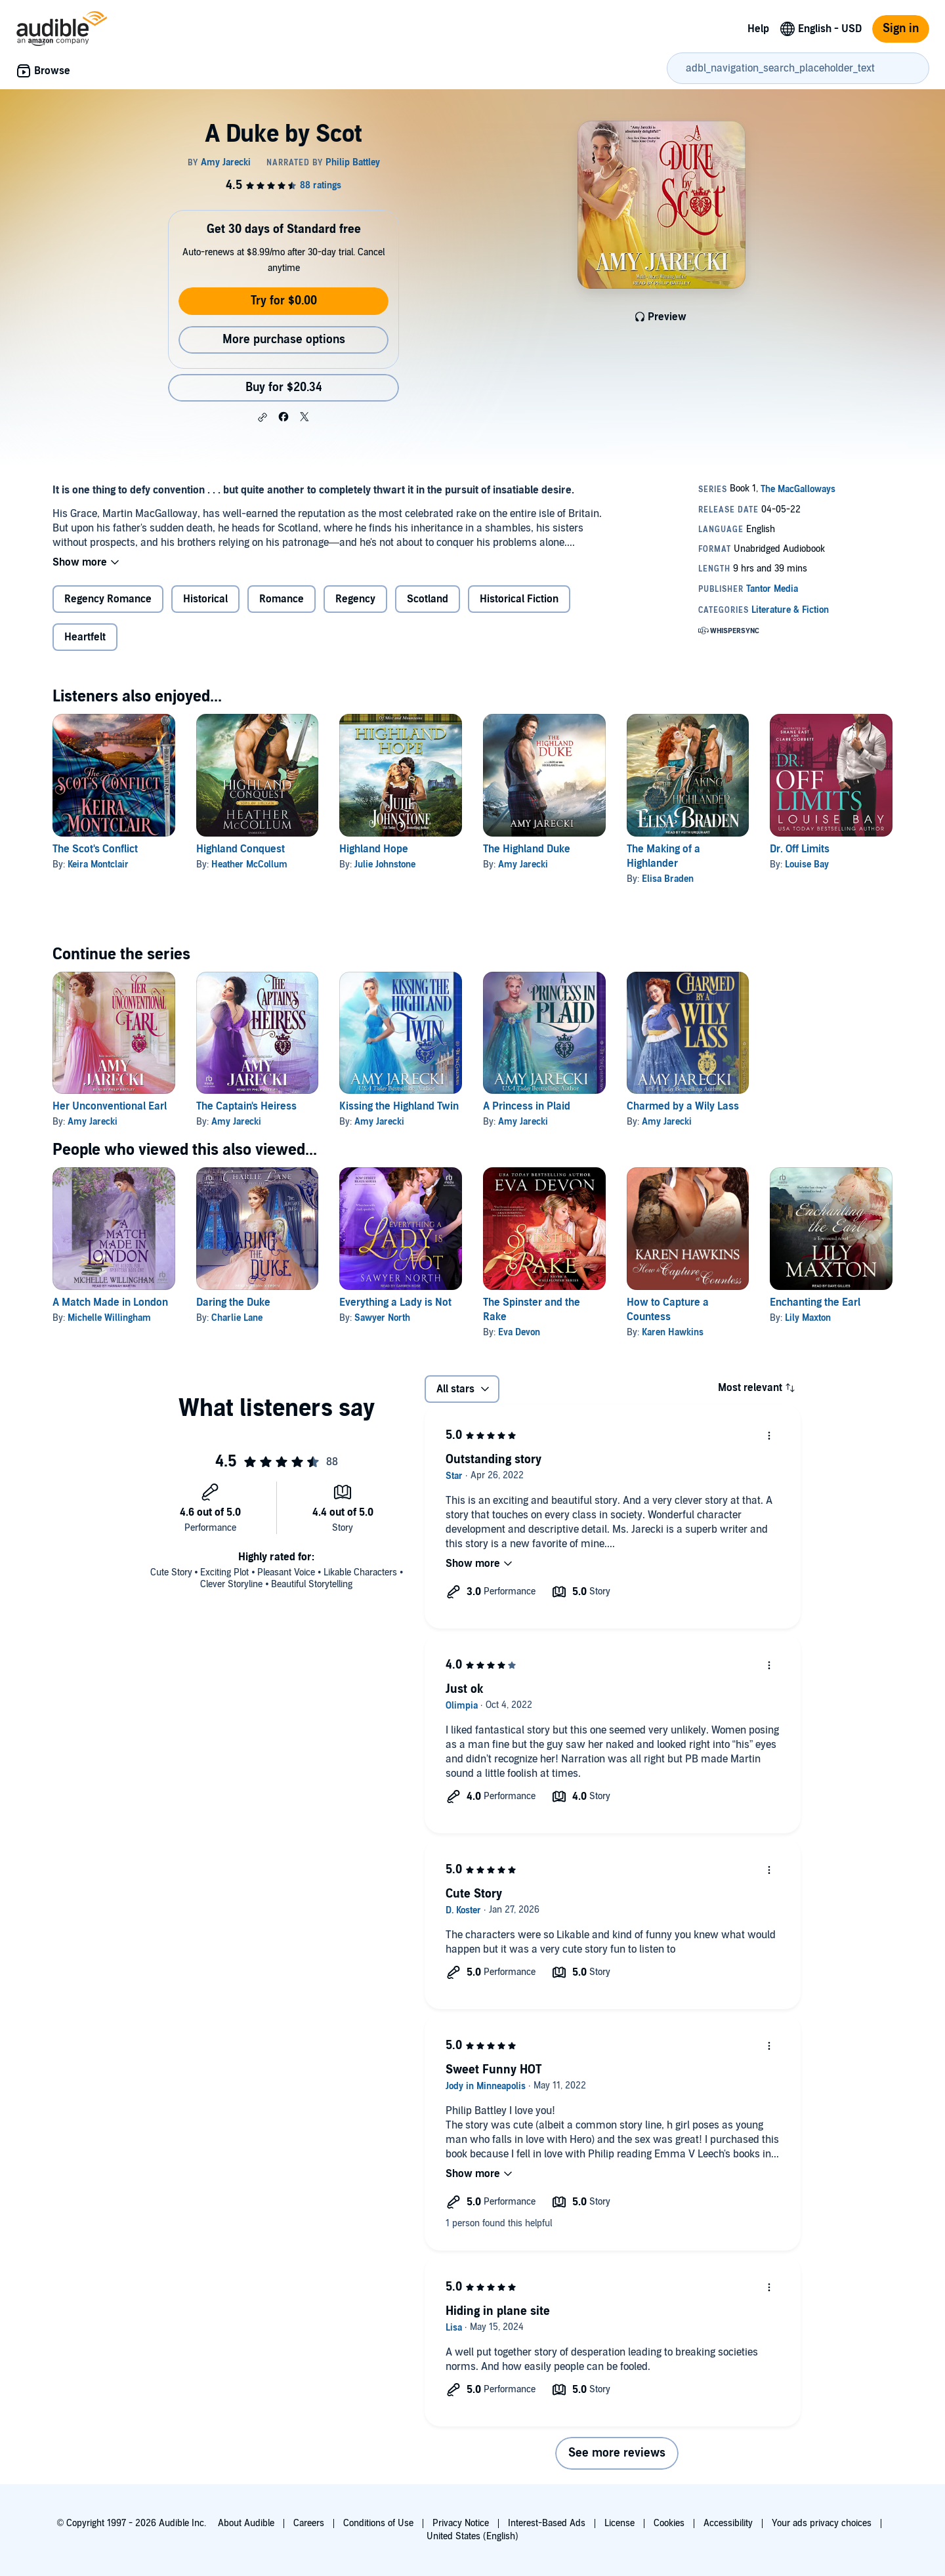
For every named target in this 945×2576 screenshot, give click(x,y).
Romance (281, 599)
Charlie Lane (236, 1317)
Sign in (901, 28)
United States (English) (472, 2536)
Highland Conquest (240, 849)
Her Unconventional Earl (109, 1106)
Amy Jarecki (523, 864)
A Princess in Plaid (526, 1106)
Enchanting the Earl (815, 1302)
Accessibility (728, 2523)
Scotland (427, 599)
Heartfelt (85, 637)
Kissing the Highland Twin (399, 1106)
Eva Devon (519, 1332)
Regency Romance (108, 599)
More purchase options (283, 339)
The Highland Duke (526, 849)
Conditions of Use (378, 2523)
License (619, 2523)
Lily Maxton (808, 1317)
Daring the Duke (233, 1302)
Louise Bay (807, 864)
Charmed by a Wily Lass (683, 1106)
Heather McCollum (249, 864)
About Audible (246, 2523)
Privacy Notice (460, 2523)
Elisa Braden (668, 878)
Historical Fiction (519, 599)
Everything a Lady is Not (395, 1302)
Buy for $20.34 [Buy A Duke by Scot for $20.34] (283, 387)
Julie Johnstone (384, 864)
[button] (262, 417)
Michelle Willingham (109, 1317)
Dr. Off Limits (800, 849)
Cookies (669, 2523)
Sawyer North (382, 1317)
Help (758, 28)
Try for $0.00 (284, 301)
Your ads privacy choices (822, 2523)
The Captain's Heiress (246, 1106)
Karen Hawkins (673, 1332)
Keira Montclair (98, 864)
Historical (205, 599)
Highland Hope (373, 849)
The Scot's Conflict (95, 849)
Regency (355, 599)
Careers (308, 2523)
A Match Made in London (110, 1302)
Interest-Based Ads (546, 2523)
